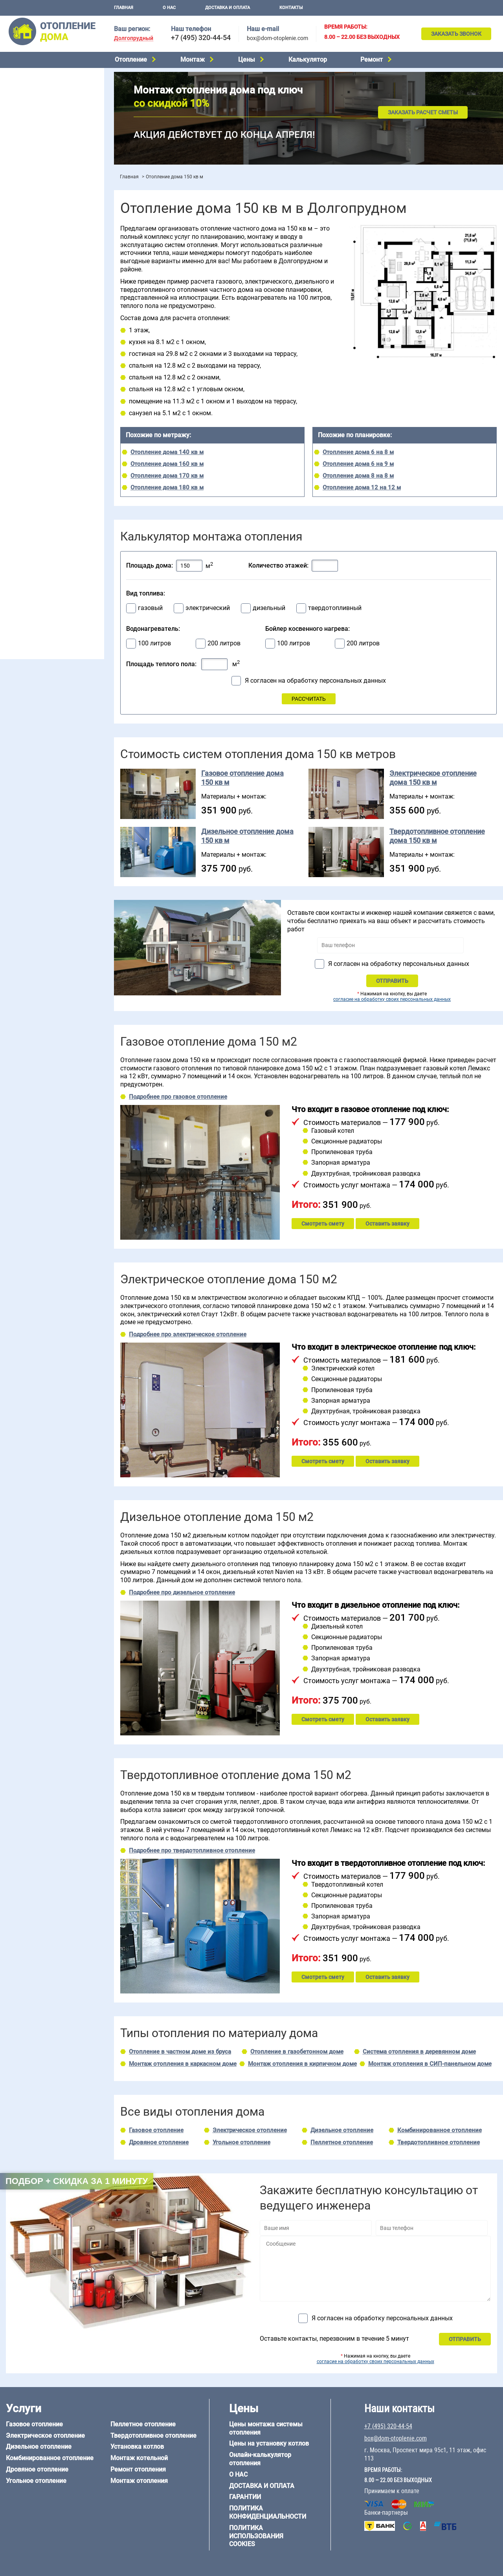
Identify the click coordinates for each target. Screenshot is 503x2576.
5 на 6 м (14, 484)
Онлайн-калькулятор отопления (260, 2459)
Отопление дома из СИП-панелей (48, 567)
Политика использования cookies (256, 2536)
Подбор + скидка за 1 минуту (77, 2181)
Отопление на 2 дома (32, 298)
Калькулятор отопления (36, 250)
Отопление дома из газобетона (45, 537)
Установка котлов (27, 187)
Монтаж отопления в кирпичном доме (302, 2063)
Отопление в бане (27, 287)
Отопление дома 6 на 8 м (358, 452)
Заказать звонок (456, 34)
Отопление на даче (29, 278)
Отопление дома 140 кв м (167, 452)
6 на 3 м (49, 484)
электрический (207, 608)
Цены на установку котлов (269, 2443)
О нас (169, 7)
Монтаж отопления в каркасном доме (183, 2063)
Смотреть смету (322, 1223)
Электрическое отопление (38, 84)
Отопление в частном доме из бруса (180, 2051)
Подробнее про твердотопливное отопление (192, 1850)
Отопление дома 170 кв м (167, 475)
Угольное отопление (30, 124)
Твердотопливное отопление (42, 144)
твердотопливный (335, 608)
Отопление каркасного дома (41, 557)
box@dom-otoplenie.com (277, 38)
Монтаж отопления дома (37, 199)
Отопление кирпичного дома (42, 577)
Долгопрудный (133, 38)
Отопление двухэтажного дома (45, 318)
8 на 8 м (83, 494)
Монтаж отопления (139, 2480)
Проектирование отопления (40, 268)
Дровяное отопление (31, 115)
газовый (150, 608)
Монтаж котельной (29, 175)
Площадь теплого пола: (161, 664)
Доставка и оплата (227, 7)
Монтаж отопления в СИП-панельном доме (430, 2063)
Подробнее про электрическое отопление (187, 1334)
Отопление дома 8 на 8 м (358, 475)
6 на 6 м (83, 484)
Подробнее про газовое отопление (178, 1096)
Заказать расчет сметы (423, 112)
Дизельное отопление (33, 95)
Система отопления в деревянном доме (419, 2051)
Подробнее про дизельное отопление (182, 1592)
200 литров (223, 643)
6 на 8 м (14, 494)
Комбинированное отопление (43, 104)
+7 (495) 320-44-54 (201, 37)
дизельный (269, 608)
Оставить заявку (387, 1223)
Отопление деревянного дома (43, 547)
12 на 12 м (17, 503)
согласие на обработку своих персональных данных (392, 999)
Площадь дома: (149, 565)
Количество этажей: (278, 565)
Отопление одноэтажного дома (45, 307)
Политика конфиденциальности (267, 2512)
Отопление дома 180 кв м (167, 487)
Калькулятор (307, 59)
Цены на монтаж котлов (36, 230)
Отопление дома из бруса (37, 527)
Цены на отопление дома (37, 218)
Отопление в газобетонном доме (296, 2051)
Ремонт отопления (138, 2469)
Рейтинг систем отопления (53, 240)
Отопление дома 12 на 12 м (362, 487)
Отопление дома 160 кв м (167, 463)
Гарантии (245, 2497)
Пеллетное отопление (33, 134)
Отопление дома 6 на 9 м (358, 463)
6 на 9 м (49, 494)
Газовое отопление (29, 74)
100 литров (154, 643)
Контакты (291, 7)
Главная (123, 7)
